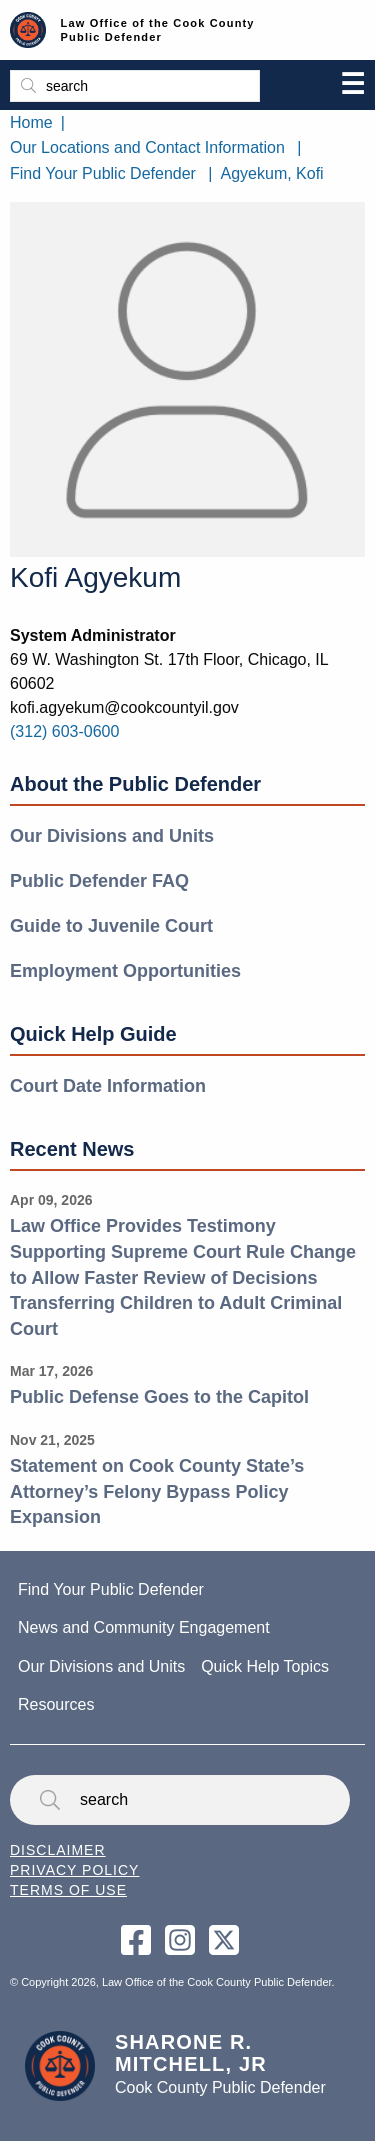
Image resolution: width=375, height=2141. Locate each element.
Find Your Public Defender (103, 173)
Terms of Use (68, 1890)
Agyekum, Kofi (272, 173)
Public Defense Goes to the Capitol (159, 1397)
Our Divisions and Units (112, 836)
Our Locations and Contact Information (147, 147)
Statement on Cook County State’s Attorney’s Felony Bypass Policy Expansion (157, 1491)
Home (31, 122)
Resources (56, 1704)
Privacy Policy (74, 1870)
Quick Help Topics (265, 1666)
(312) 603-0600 (64, 731)
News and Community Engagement (144, 1627)
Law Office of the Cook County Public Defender (158, 30)
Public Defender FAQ (99, 881)
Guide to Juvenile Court (111, 926)
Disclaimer (58, 1850)
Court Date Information (108, 1086)
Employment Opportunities (125, 971)
